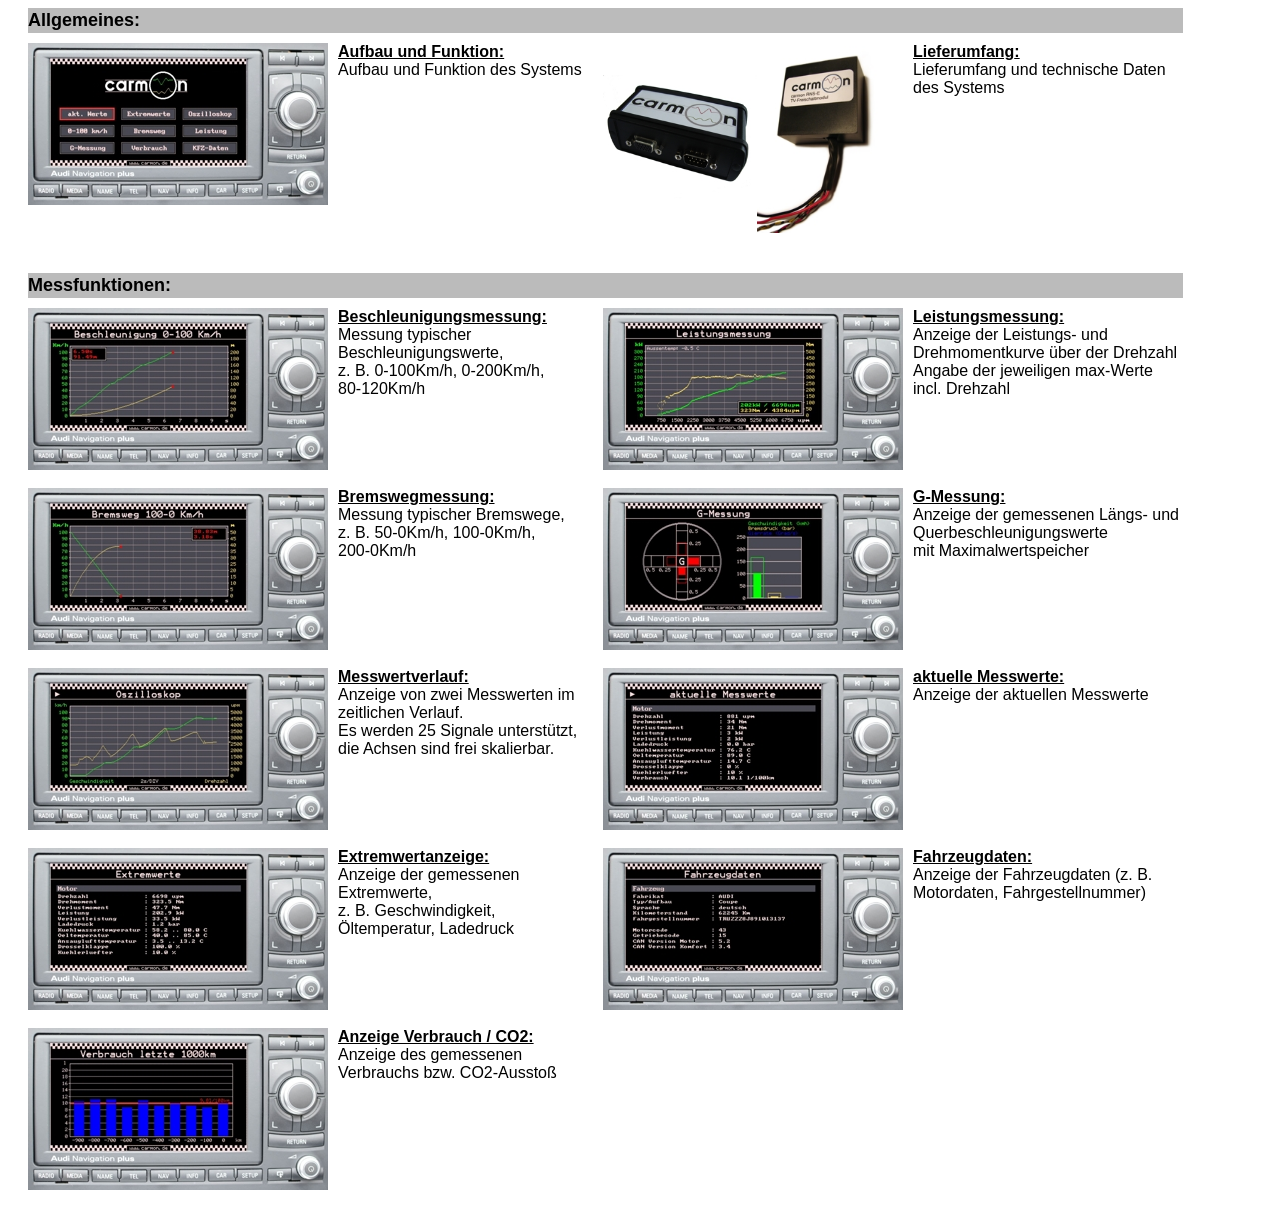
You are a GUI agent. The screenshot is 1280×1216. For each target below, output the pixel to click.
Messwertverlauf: (403, 676)
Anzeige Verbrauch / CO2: (436, 1036)
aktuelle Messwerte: (988, 676)
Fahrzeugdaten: (972, 856)
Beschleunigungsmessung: (442, 316)
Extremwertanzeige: (413, 856)
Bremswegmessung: (416, 496)
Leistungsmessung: (988, 316)
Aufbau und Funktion (418, 51)
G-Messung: (959, 496)
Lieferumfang (963, 51)
